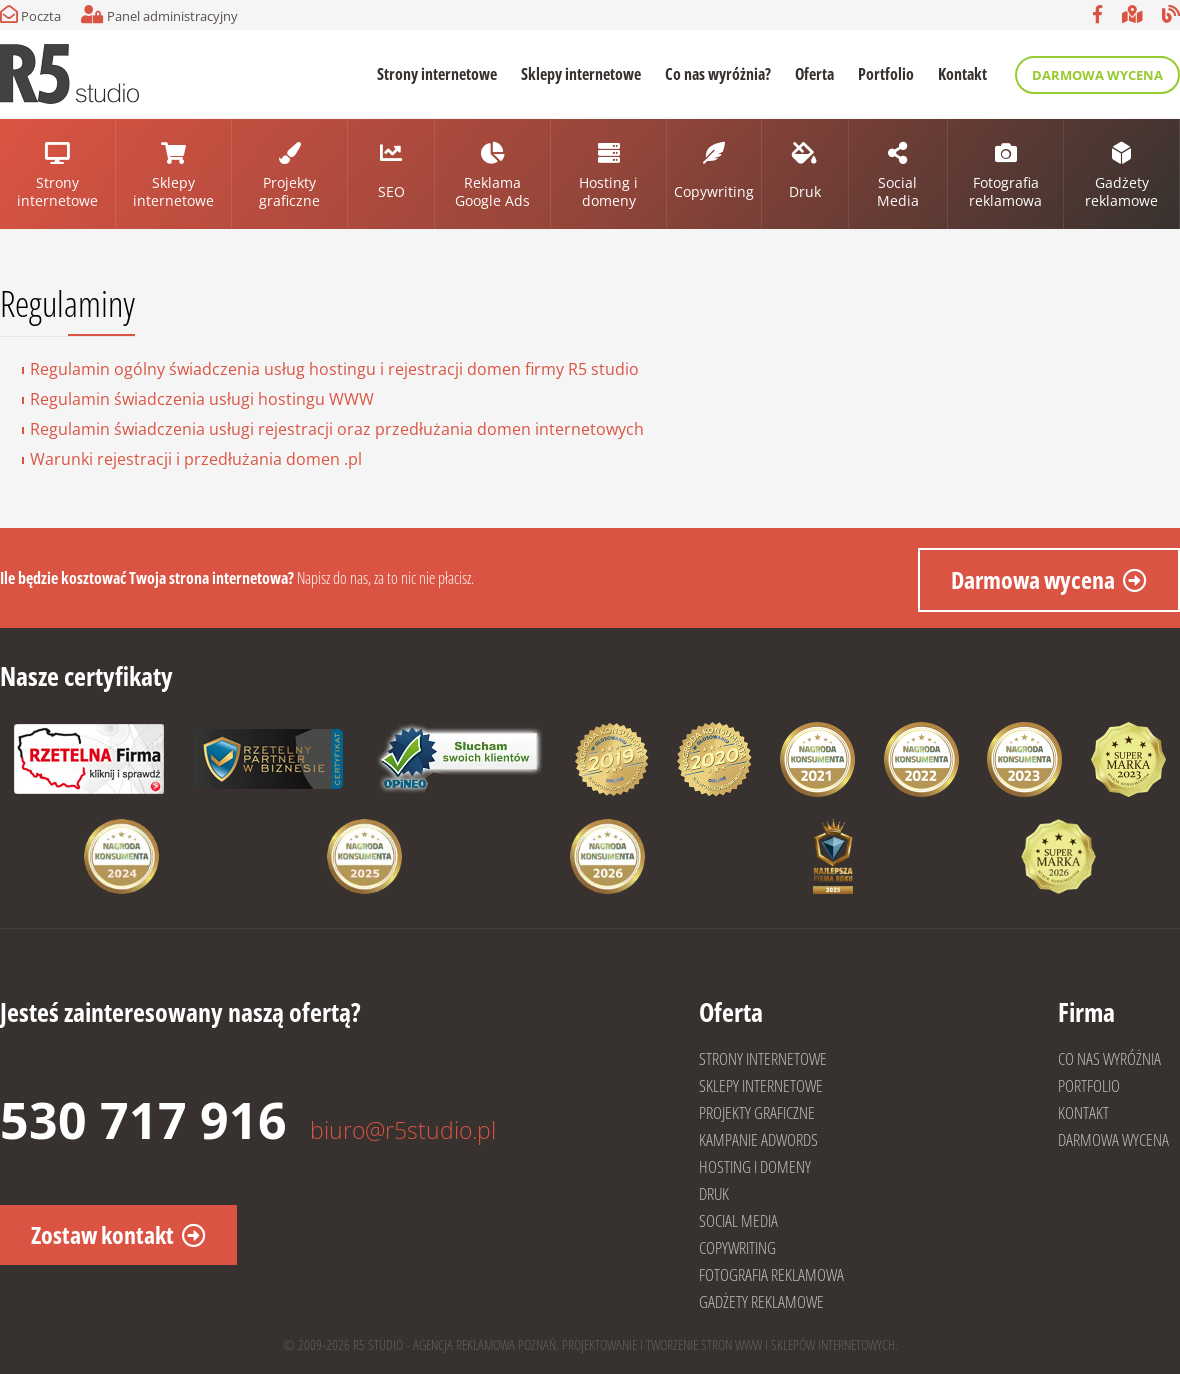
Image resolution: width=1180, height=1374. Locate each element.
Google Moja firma (1132, 14)
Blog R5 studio (1171, 14)
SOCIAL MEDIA (738, 1220)
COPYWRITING (737, 1247)
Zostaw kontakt (102, 1234)
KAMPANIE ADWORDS (758, 1139)
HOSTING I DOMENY (755, 1166)
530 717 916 (143, 1120)
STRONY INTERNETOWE (763, 1058)
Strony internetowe (437, 74)
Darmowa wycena (1097, 75)
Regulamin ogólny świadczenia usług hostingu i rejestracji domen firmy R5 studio (334, 369)
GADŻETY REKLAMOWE (761, 1301)
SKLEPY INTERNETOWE (761, 1085)
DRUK (714, 1193)
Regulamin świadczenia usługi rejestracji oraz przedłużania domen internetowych (337, 429)
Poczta (30, 15)
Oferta (814, 74)
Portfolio (886, 74)
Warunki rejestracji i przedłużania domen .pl (196, 459)
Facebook (1097, 14)
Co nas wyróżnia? (718, 74)
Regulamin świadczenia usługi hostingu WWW (202, 399)
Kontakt (962, 74)
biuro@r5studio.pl (403, 1130)
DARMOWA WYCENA (1113, 1139)
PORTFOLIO (1089, 1085)
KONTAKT (1083, 1112)
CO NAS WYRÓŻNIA (1109, 1058)
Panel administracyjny (159, 15)
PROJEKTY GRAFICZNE (757, 1112)
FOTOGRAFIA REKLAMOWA (771, 1274)
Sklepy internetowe (581, 74)
